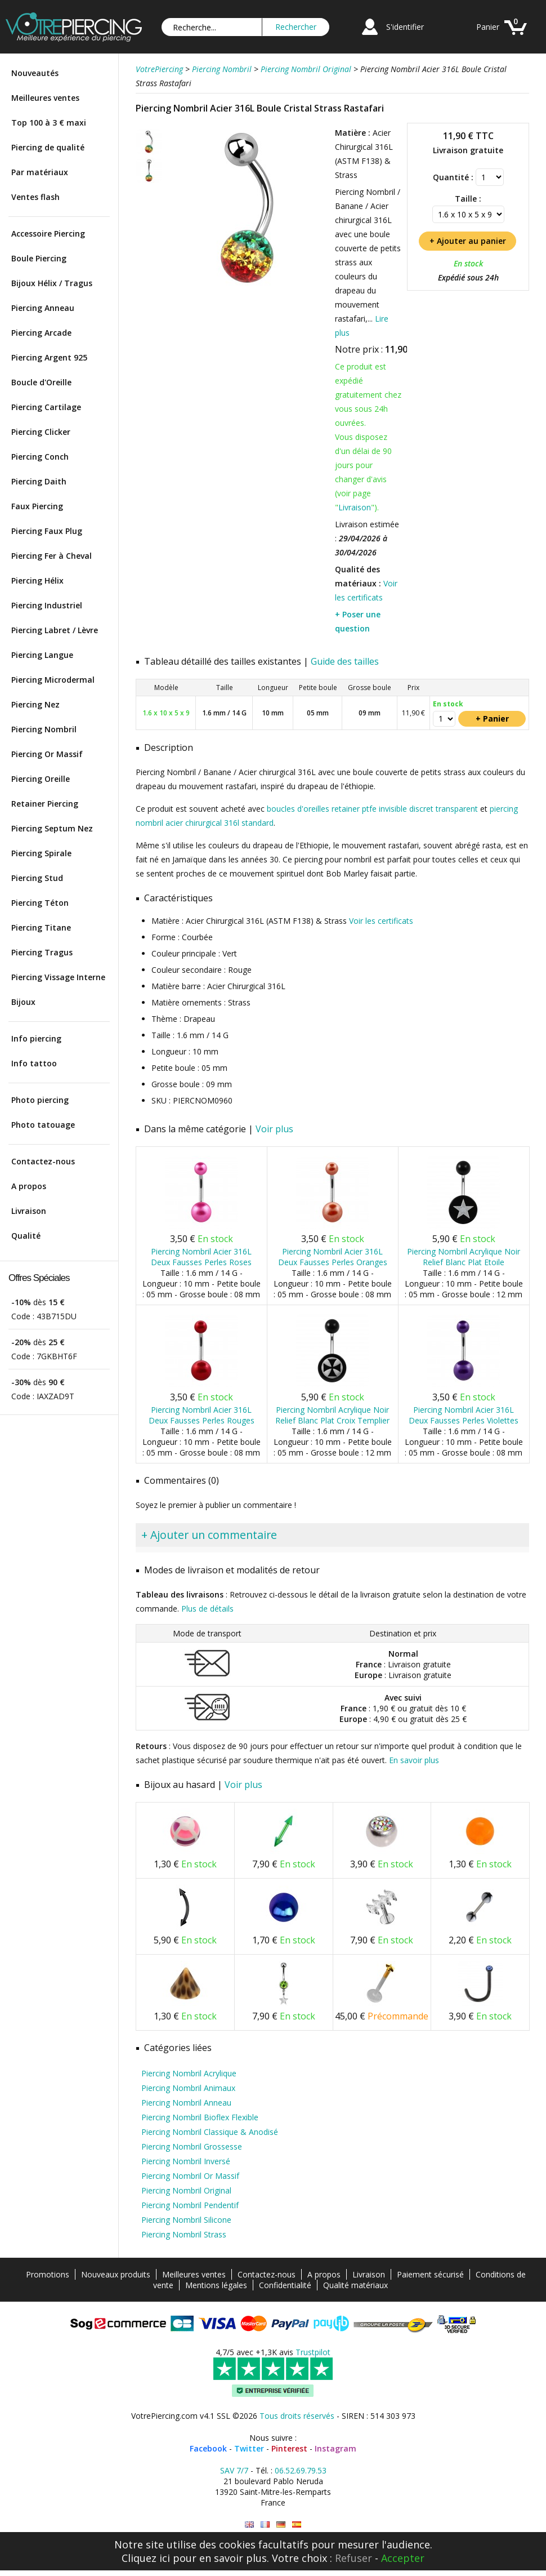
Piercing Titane (41, 927)
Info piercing (36, 1038)
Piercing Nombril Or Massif (190, 2175)
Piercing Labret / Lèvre (54, 630)
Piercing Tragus (42, 952)
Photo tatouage (43, 1124)
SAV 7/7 (234, 2470)
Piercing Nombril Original (186, 2190)
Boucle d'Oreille (41, 382)
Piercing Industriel (46, 605)
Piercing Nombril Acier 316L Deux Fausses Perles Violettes (463, 1415)
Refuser (353, 2558)
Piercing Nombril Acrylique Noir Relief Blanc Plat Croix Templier (332, 1415)
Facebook (208, 2448)
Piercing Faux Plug (46, 531)
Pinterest (289, 2448)
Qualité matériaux (355, 2285)
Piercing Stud (37, 878)
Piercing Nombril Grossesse (191, 2146)
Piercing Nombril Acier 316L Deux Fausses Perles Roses (201, 1256)
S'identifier (405, 26)
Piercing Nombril (44, 729)
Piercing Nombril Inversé (185, 2161)
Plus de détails (207, 1608)
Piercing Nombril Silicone (186, 2219)
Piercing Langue (42, 654)
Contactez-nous (43, 1161)
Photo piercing (40, 1100)
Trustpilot (313, 2352)
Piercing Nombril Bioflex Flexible (199, 2117)
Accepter (402, 2558)
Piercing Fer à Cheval (51, 555)
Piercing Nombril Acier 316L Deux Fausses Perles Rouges (201, 1415)
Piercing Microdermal (53, 679)
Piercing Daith (38, 481)
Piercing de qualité (47, 147)
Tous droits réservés (296, 2415)
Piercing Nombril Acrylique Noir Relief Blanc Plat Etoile (463, 1256)
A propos (28, 1186)
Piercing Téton (40, 902)
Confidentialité (285, 2285)
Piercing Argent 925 (49, 357)
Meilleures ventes (45, 97)
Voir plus (274, 1129)
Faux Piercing (37, 506)
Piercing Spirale (41, 853)
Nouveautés (35, 73)
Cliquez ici (146, 2558)
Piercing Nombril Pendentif (190, 2205)
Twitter (249, 2448)
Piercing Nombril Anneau (186, 2102)
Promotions (47, 2274)
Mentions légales (216, 2285)
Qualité (26, 1235)
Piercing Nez (35, 704)
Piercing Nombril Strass (183, 2234)
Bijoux (23, 1001)
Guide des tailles (345, 661)
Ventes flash (35, 197)
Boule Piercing (38, 258)
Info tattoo (34, 1063)
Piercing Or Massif (47, 754)
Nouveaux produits (115, 2274)
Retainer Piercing (44, 803)
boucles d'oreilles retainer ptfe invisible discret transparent (372, 808)
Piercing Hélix (37, 580)
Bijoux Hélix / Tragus (51, 283)
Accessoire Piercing (48, 233)
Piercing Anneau (42, 307)
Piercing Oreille (40, 778)
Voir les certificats (381, 920)
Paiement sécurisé (430, 2274)
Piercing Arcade (41, 332)
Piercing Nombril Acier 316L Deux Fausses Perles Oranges (332, 1256)
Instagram (335, 2448)
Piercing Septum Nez (52, 828)
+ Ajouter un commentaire (209, 1534)
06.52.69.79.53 (300, 2470)
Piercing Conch (40, 456)
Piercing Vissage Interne (58, 977)
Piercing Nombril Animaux (188, 2088)
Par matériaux (39, 172)
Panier (487, 26)
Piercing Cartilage (46, 407)
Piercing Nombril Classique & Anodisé (209, 2131)
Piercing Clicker (40, 431)
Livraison (28, 1210)
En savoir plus (414, 1760)
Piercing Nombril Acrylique (188, 2073)
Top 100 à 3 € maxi (48, 122)
